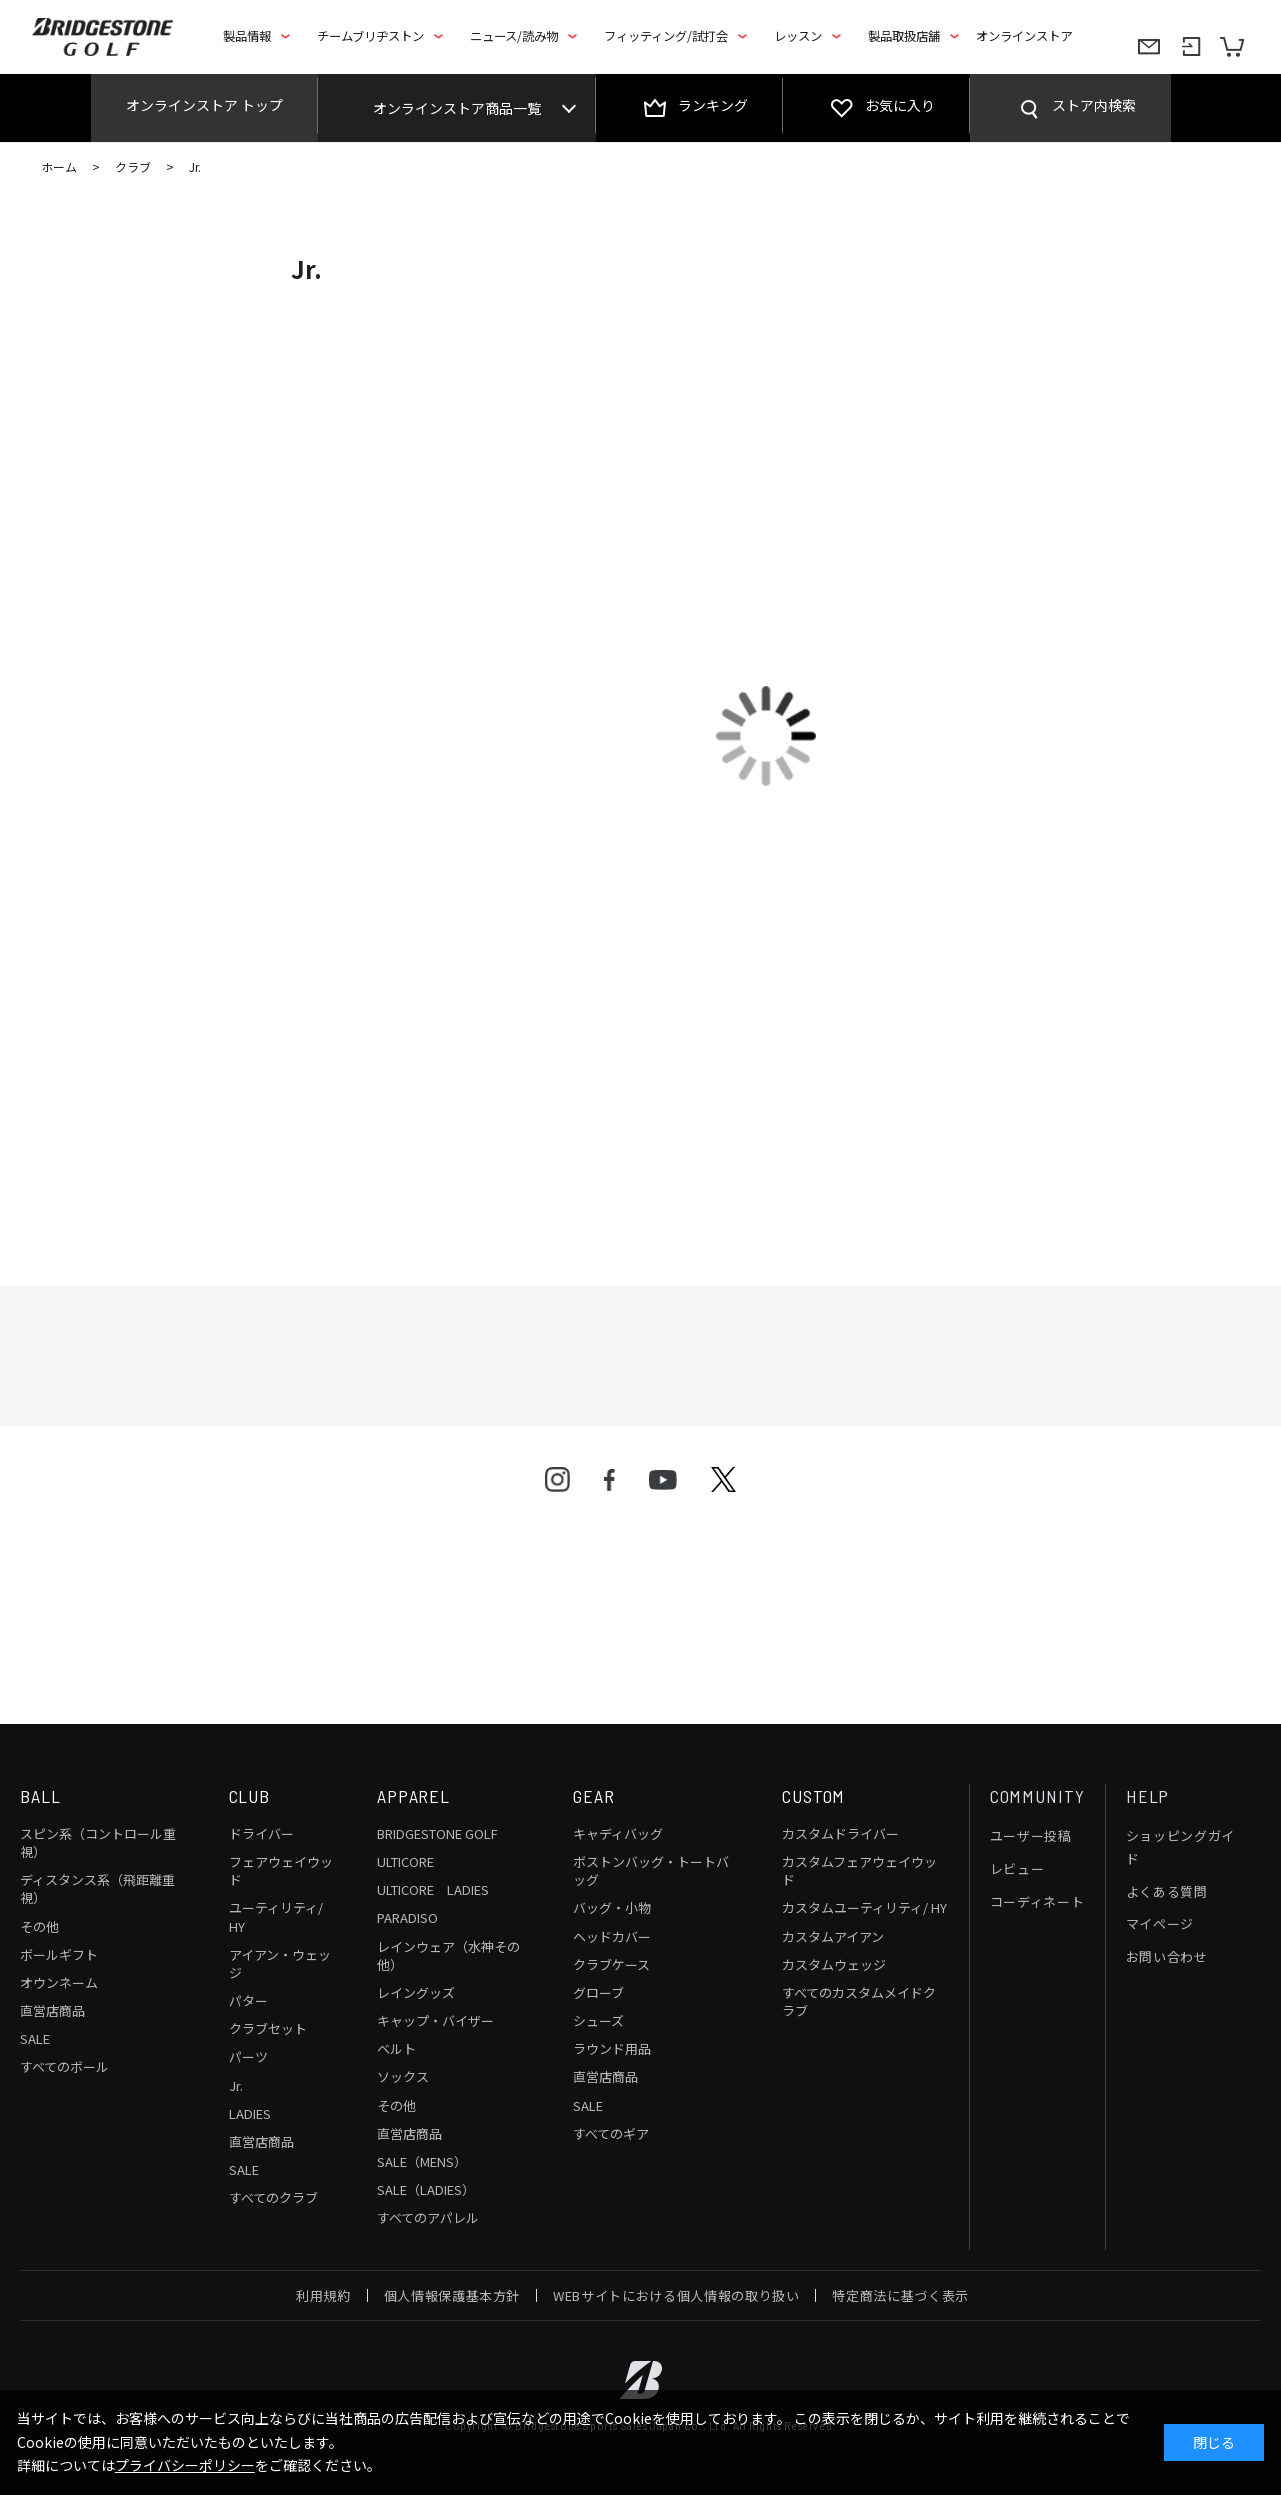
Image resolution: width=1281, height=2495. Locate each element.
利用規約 (323, 2295)
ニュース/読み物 (514, 36)
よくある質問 (1167, 1891)
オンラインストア (1024, 36)
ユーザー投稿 (1031, 1835)
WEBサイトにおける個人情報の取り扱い (676, 2295)
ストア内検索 (1094, 105)
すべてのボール (64, 2066)
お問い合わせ (1167, 1956)
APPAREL (413, 1796)
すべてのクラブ (273, 2197)
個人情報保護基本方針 (452, 2295)
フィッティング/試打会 (666, 36)
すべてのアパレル (428, 2217)
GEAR (594, 1796)
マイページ (1160, 1923)
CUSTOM (813, 1796)
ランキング (713, 105)
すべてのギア (611, 2133)
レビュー (1017, 1868)
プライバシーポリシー (185, 2465)
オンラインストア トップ (204, 105)
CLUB (250, 1796)
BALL (40, 1796)
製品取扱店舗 (904, 36)
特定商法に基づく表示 (900, 2295)
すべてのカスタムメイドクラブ (859, 2001)
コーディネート (1037, 1901)
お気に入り (900, 105)
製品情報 (247, 36)
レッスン (798, 36)
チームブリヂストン (370, 36)
